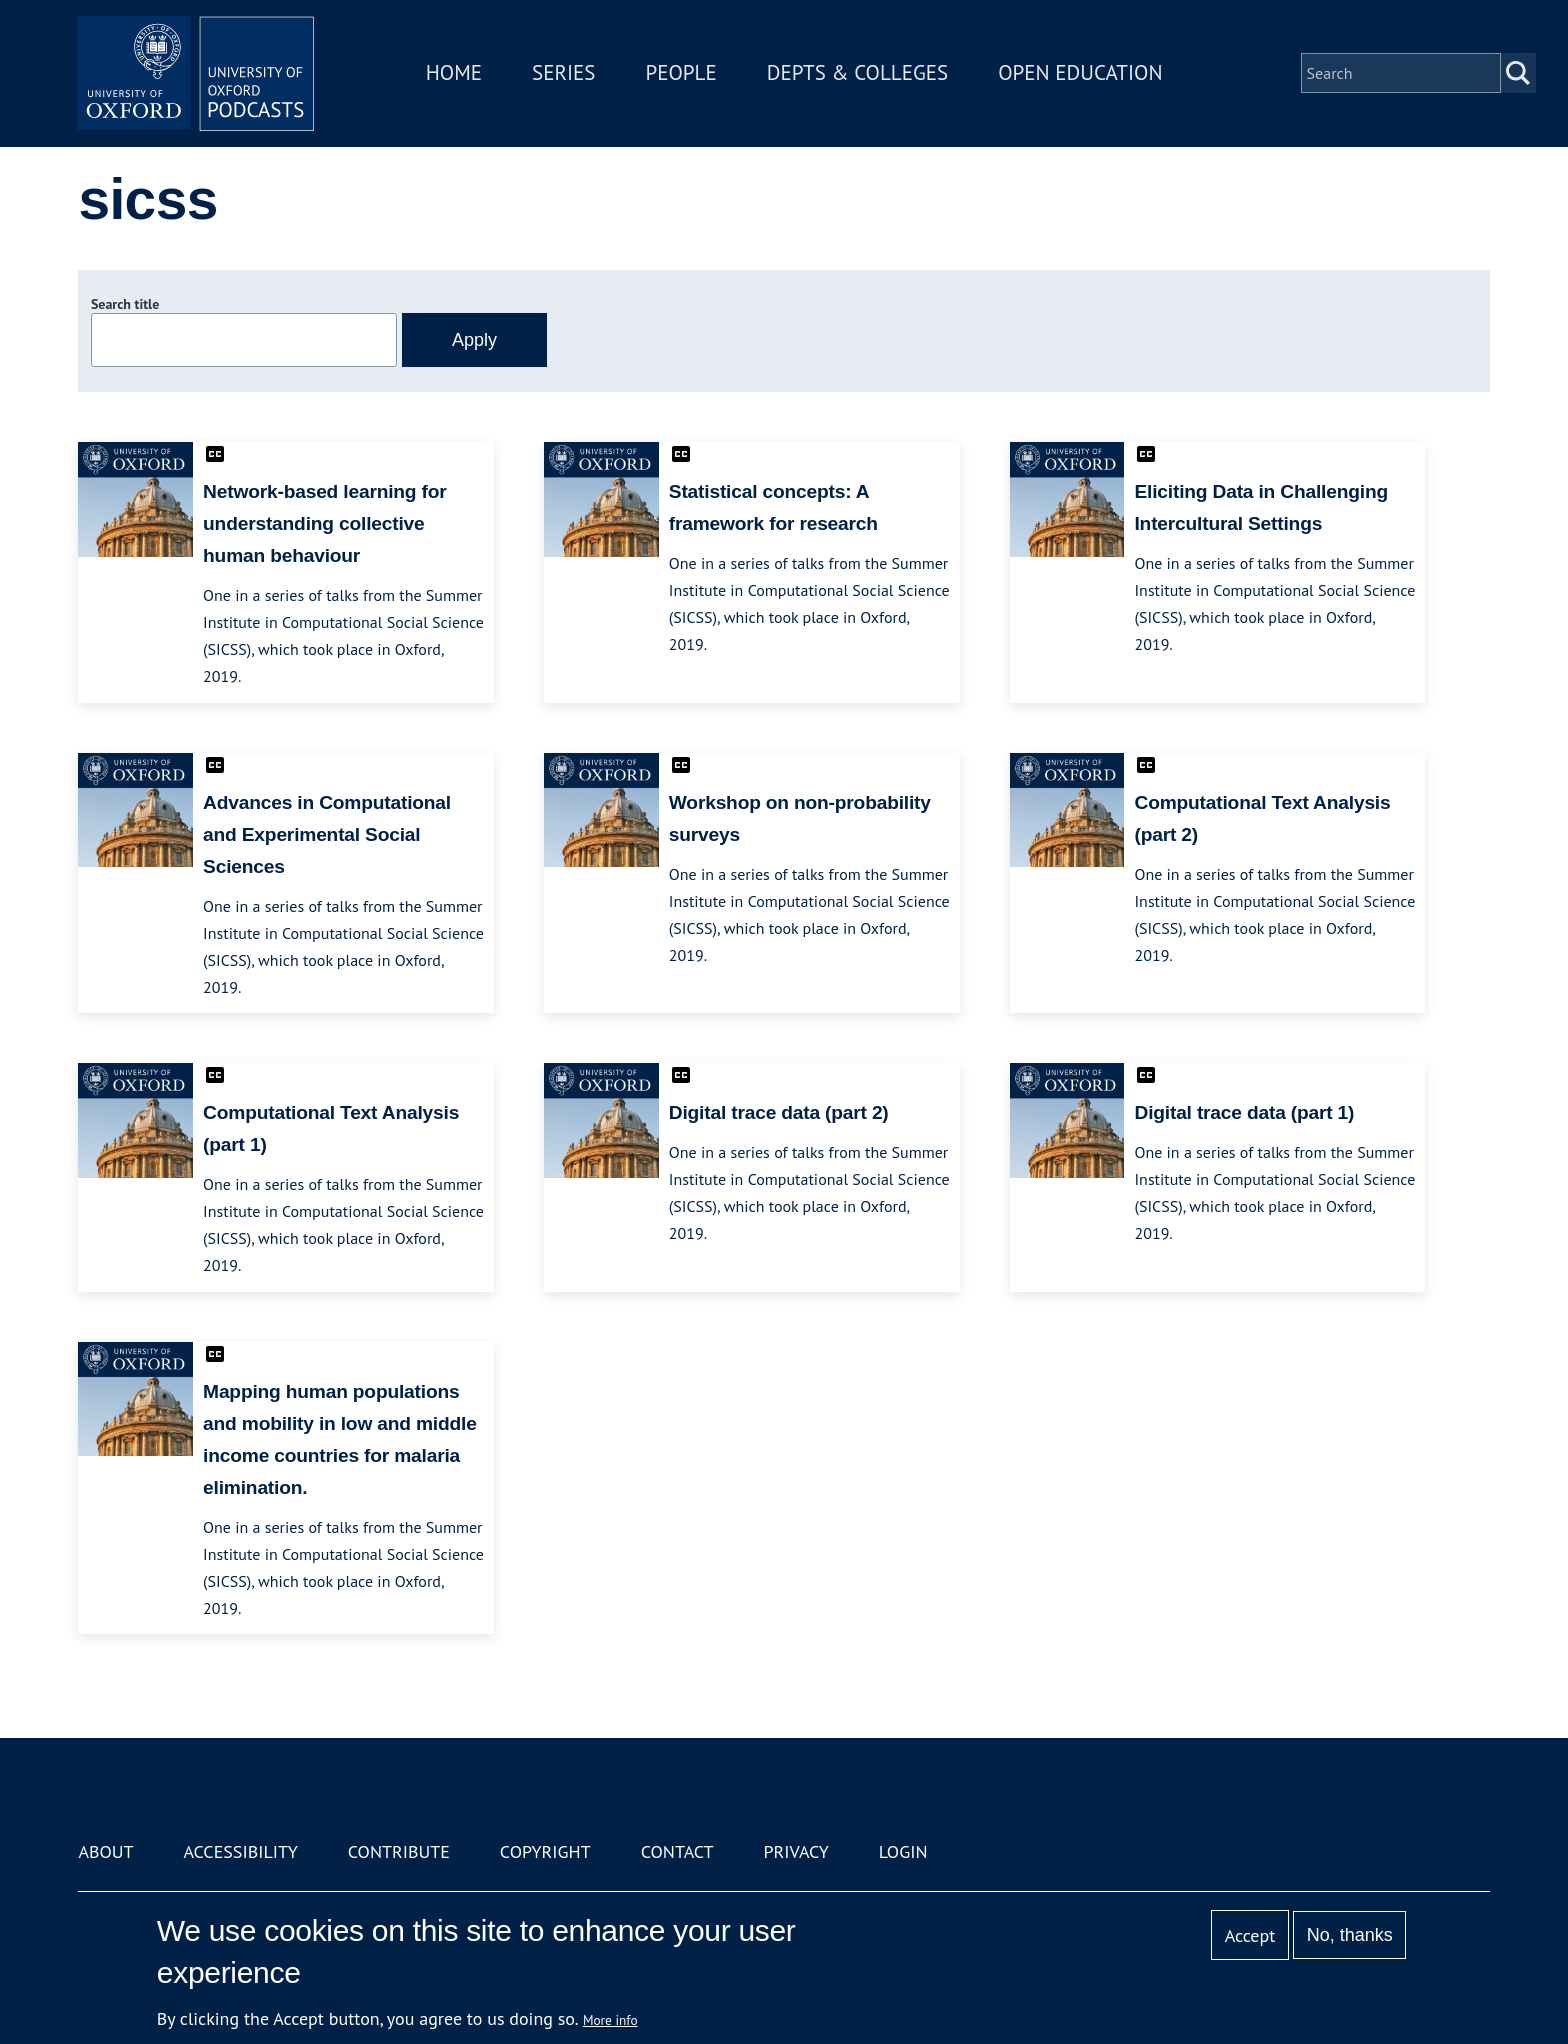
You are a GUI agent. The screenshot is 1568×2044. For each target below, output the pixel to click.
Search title (125, 304)
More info (610, 2020)
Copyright (545, 1851)
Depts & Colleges (860, 73)
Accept (1250, 1935)
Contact (677, 1851)
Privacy (796, 1851)
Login (903, 1851)
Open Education (1082, 73)
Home (456, 73)
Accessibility (240, 1851)
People (682, 73)
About (105, 1851)
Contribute (399, 1851)
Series (565, 73)
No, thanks (1350, 1935)
